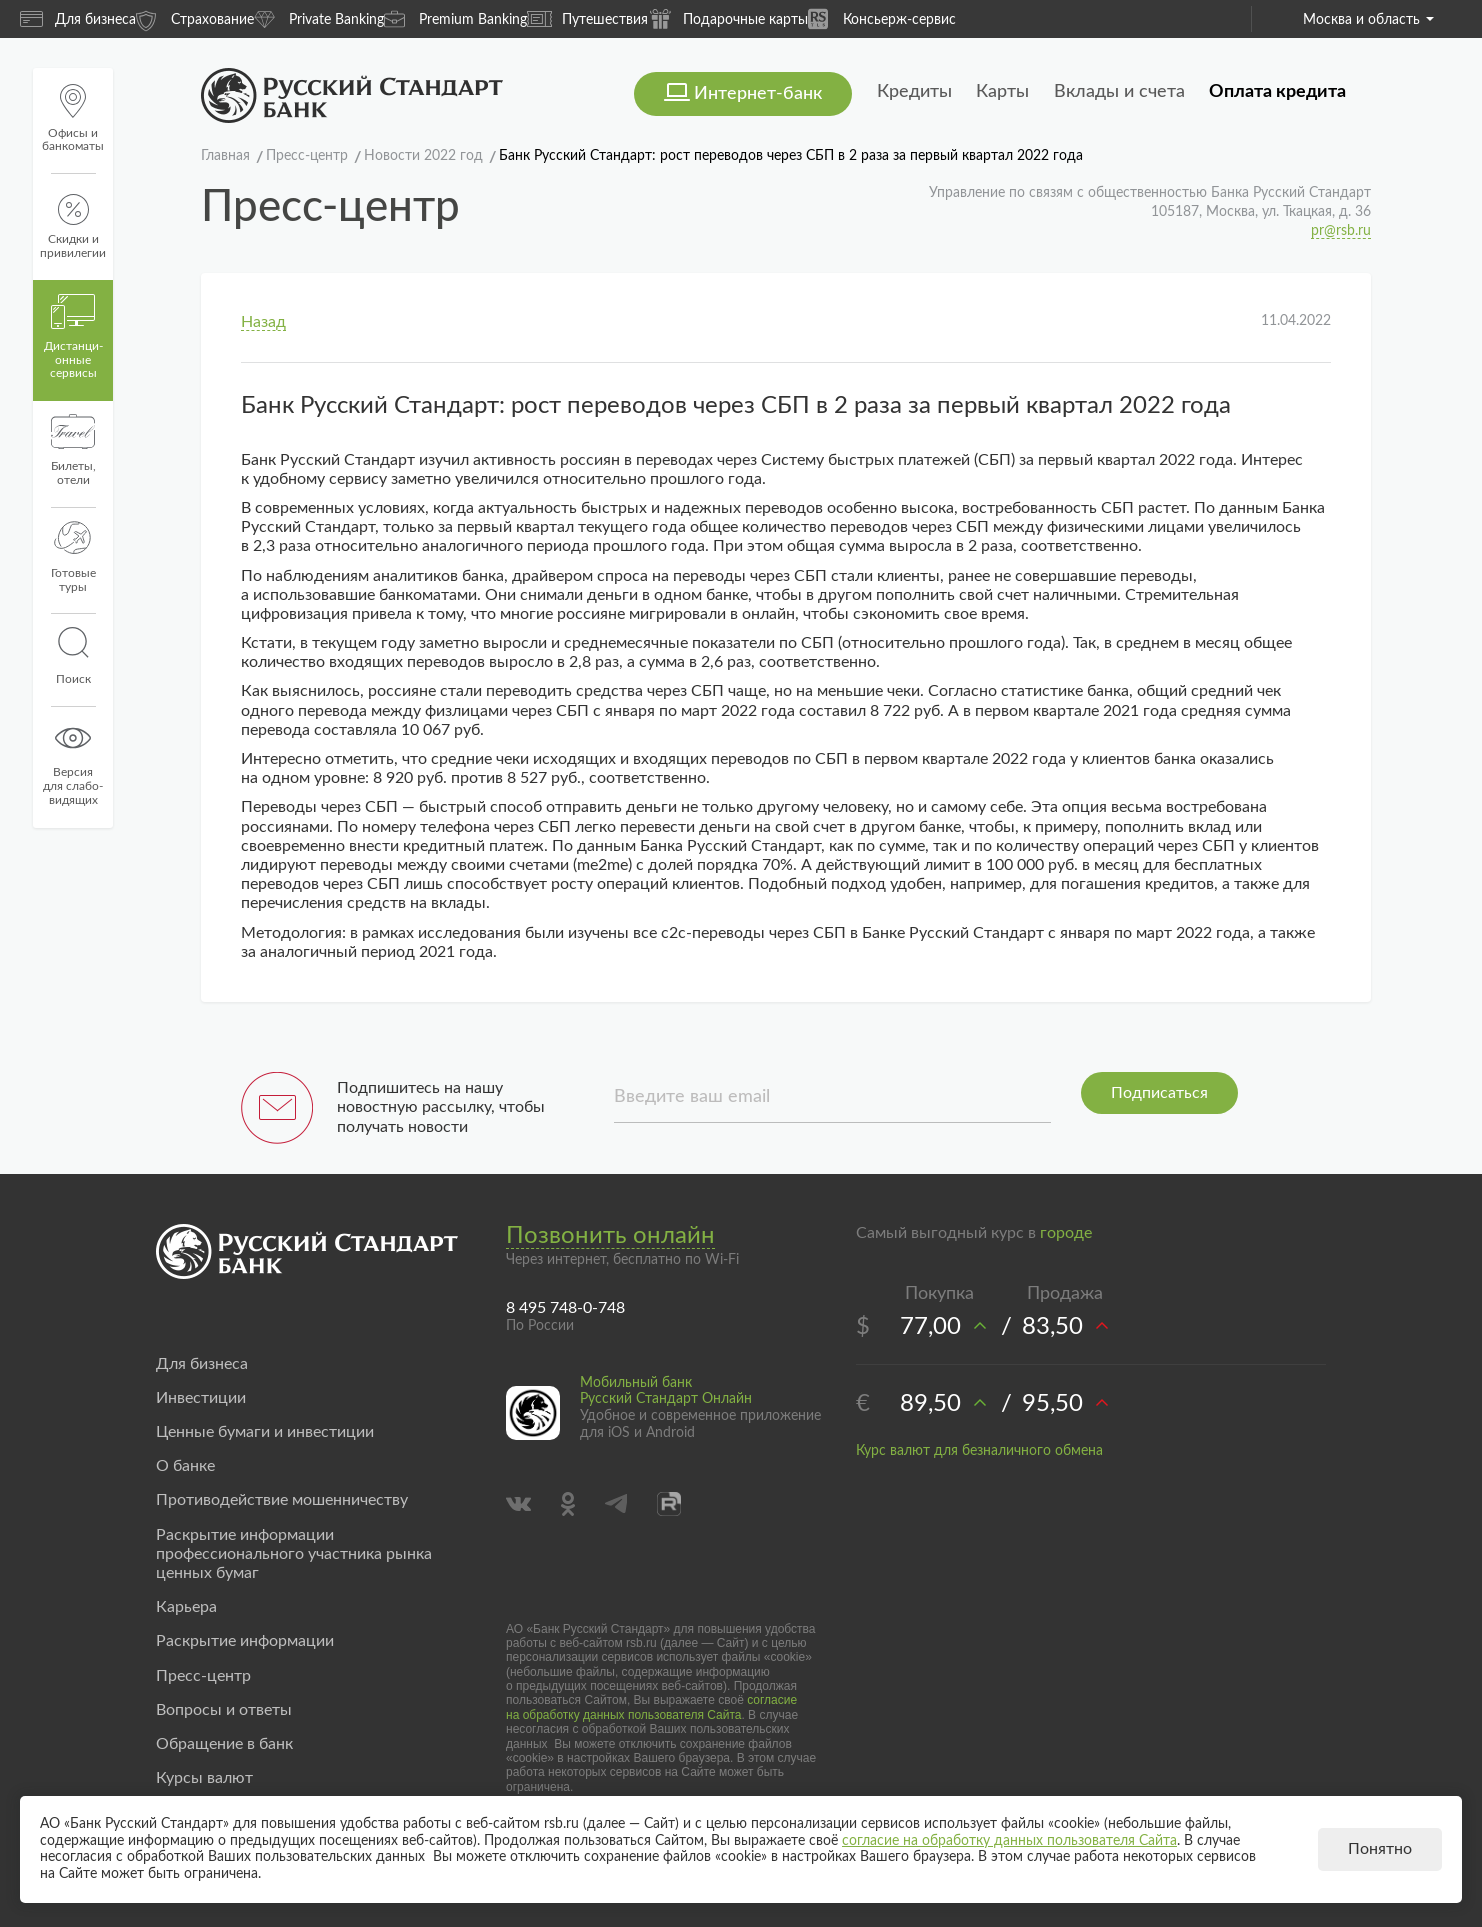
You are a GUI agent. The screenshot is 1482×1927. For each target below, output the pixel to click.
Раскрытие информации (245, 1641)
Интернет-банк (758, 94)
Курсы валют (204, 1778)
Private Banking (319, 18)
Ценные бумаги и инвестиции (265, 1432)
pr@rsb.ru (1341, 231)
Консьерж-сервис (882, 18)
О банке (185, 1466)
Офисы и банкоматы (73, 118)
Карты (1002, 92)
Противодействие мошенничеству (282, 1500)
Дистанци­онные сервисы (73, 337)
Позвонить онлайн (610, 1236)
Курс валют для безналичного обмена (979, 1451)
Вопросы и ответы (224, 1710)
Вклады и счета (1119, 92)
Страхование (195, 18)
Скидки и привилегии (73, 226)
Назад (263, 322)
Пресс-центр (203, 1676)
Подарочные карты (728, 18)
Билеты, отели (73, 450)
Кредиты (914, 92)
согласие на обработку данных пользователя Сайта (651, 1707)
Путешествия (587, 19)
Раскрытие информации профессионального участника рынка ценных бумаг (294, 1554)
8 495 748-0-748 (565, 1308)
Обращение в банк (224, 1744)
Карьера (186, 1607)
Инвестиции (201, 1398)
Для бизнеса (78, 19)
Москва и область (1368, 20)
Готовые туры (73, 557)
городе (1066, 1233)
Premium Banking (455, 18)
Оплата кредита (1277, 92)
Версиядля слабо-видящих (73, 763)
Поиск (73, 656)
